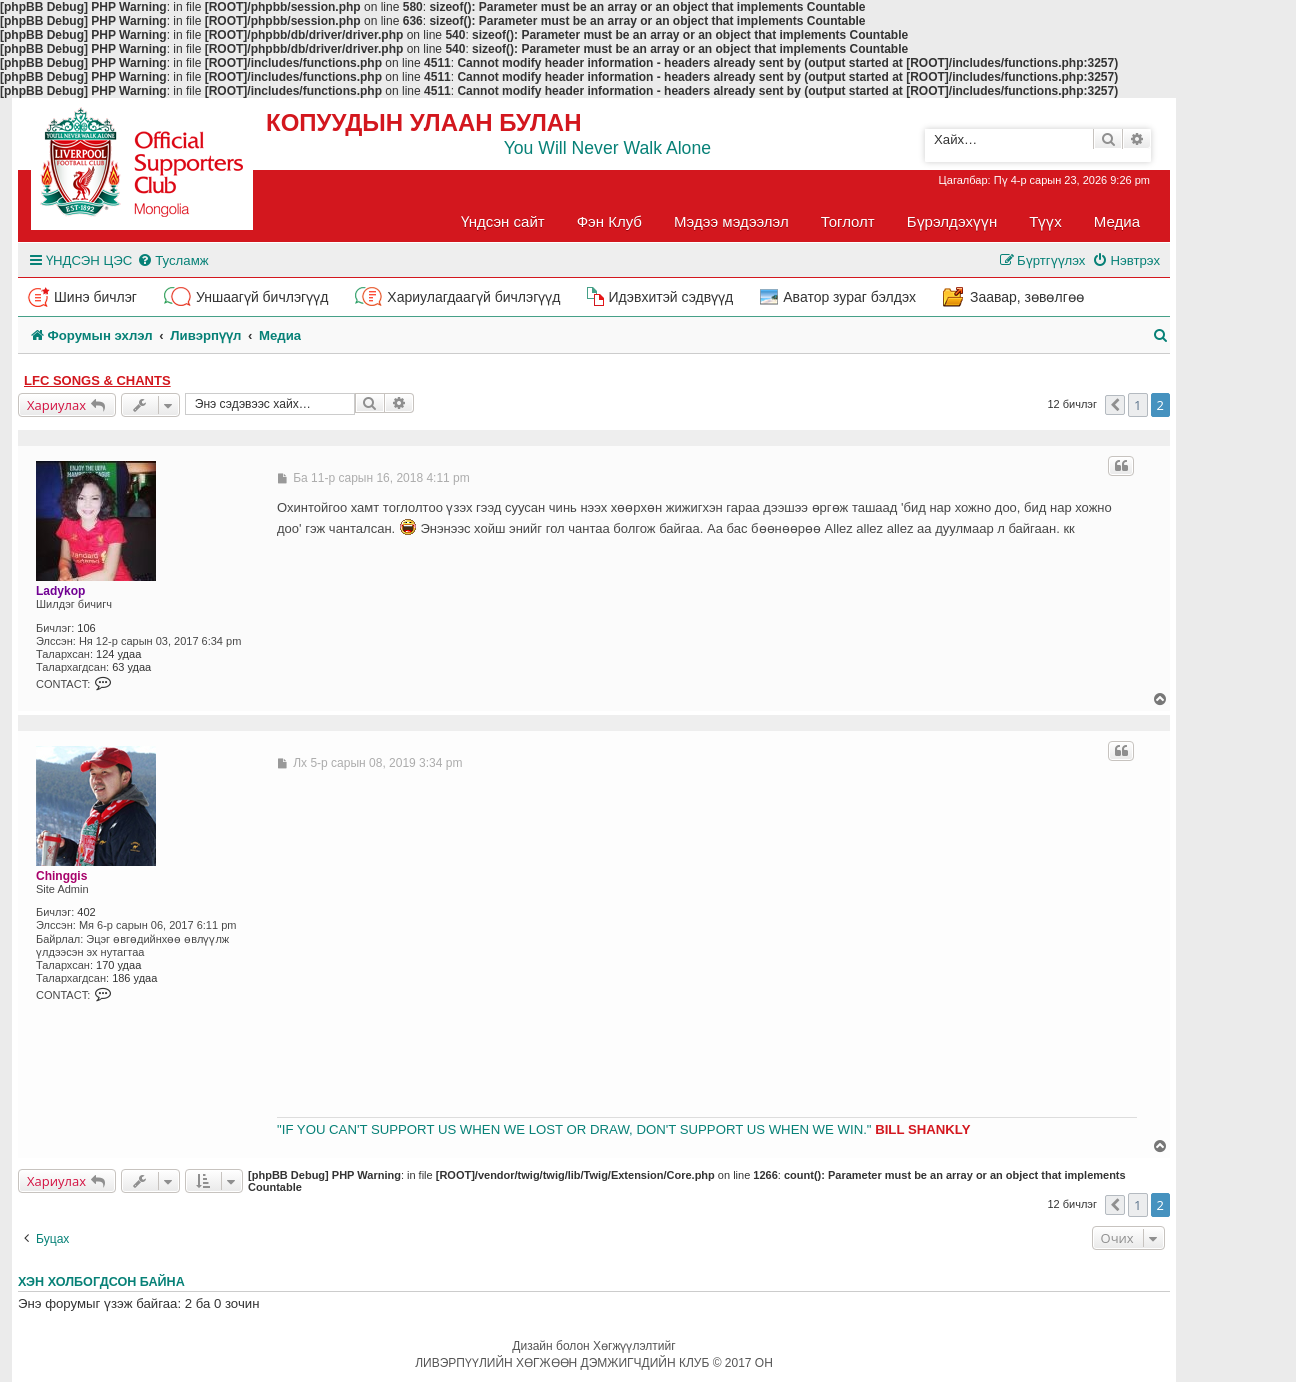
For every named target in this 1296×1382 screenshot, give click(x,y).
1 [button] (1137, 405)
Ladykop (60, 591)
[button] (1115, 405)
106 (86, 628)
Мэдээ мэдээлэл (731, 221)
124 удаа (118, 654)
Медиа (1117, 221)
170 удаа (118, 965)
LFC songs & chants (97, 380)
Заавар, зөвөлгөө (1027, 297)
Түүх (1045, 221)
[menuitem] (172, 260)
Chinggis (61, 876)
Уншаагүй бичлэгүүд (262, 297)
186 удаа (134, 978)
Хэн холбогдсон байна (101, 1282)
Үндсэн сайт (503, 221)
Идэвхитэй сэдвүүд (670, 297)
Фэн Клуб (609, 221)
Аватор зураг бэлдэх (849, 297)
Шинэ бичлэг (95, 297)
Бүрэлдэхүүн (952, 221)
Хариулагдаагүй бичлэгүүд (473, 297)
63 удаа (131, 667)
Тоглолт (848, 221)
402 (86, 912)
